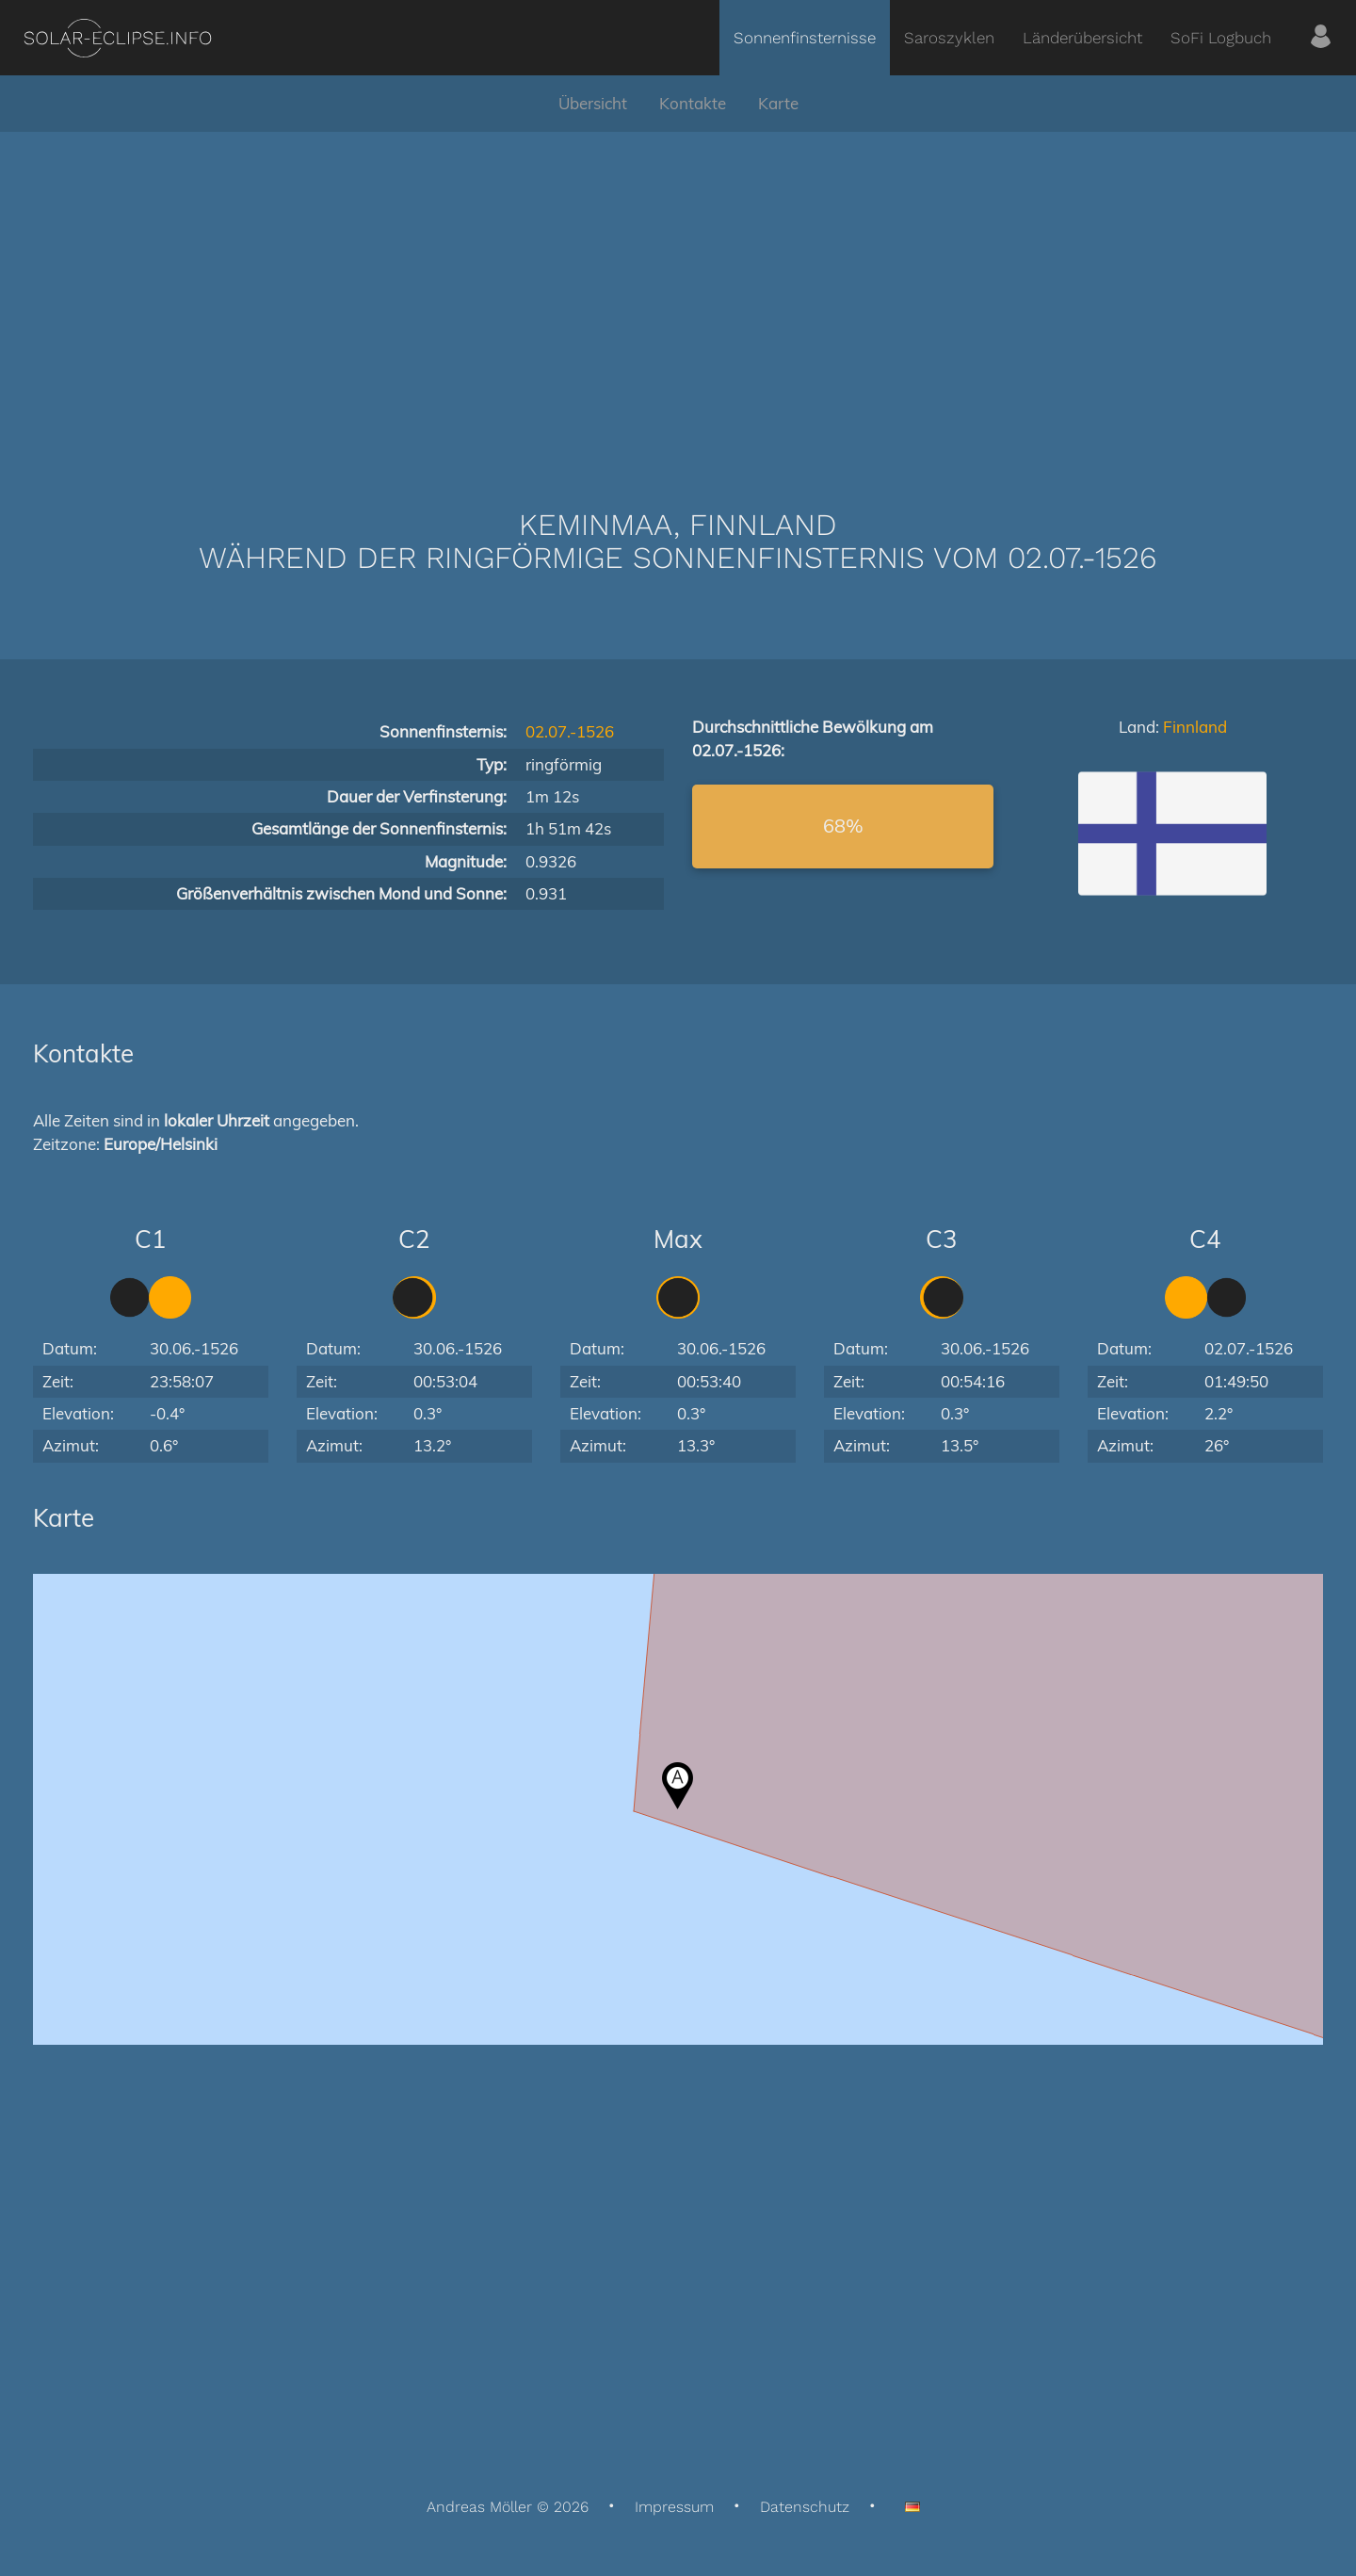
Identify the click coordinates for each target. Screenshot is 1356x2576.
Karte (778, 103)
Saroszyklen (949, 37)
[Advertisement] (678, 292)
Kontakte (692, 103)
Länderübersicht (1082, 37)
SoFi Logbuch (1220, 37)
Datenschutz (804, 2507)
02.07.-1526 (569, 731)
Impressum (674, 2507)
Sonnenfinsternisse (805, 37)
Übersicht (592, 103)
